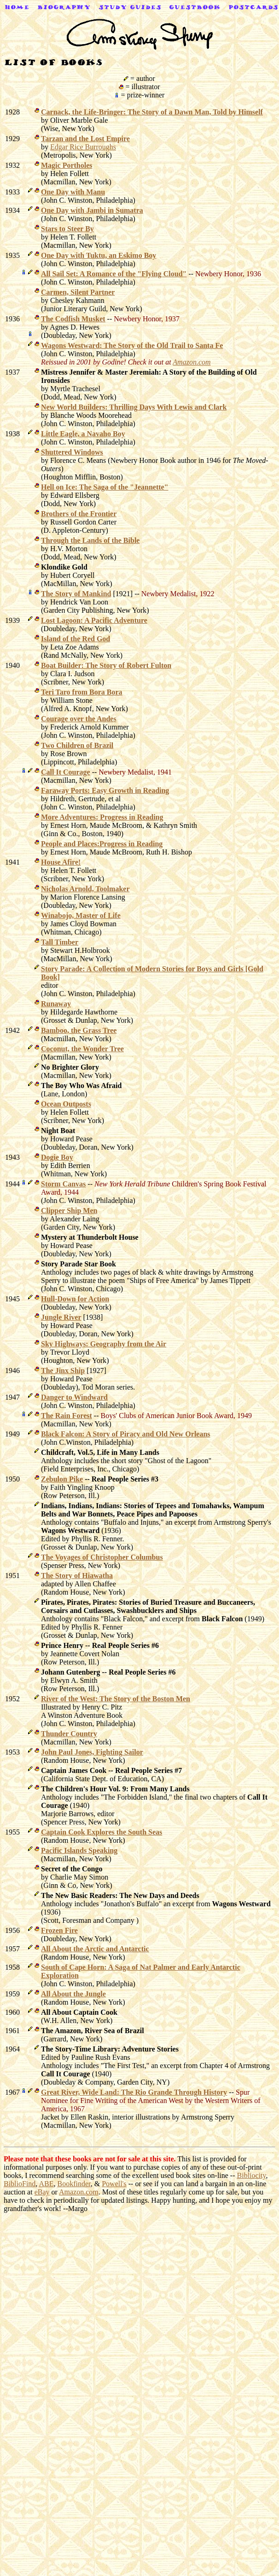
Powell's (114, 2184)
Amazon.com (79, 2192)
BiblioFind (19, 2184)
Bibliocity (251, 2175)
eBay (42, 2192)
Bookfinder (73, 2184)
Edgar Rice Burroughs (83, 147)
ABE (46, 2184)
